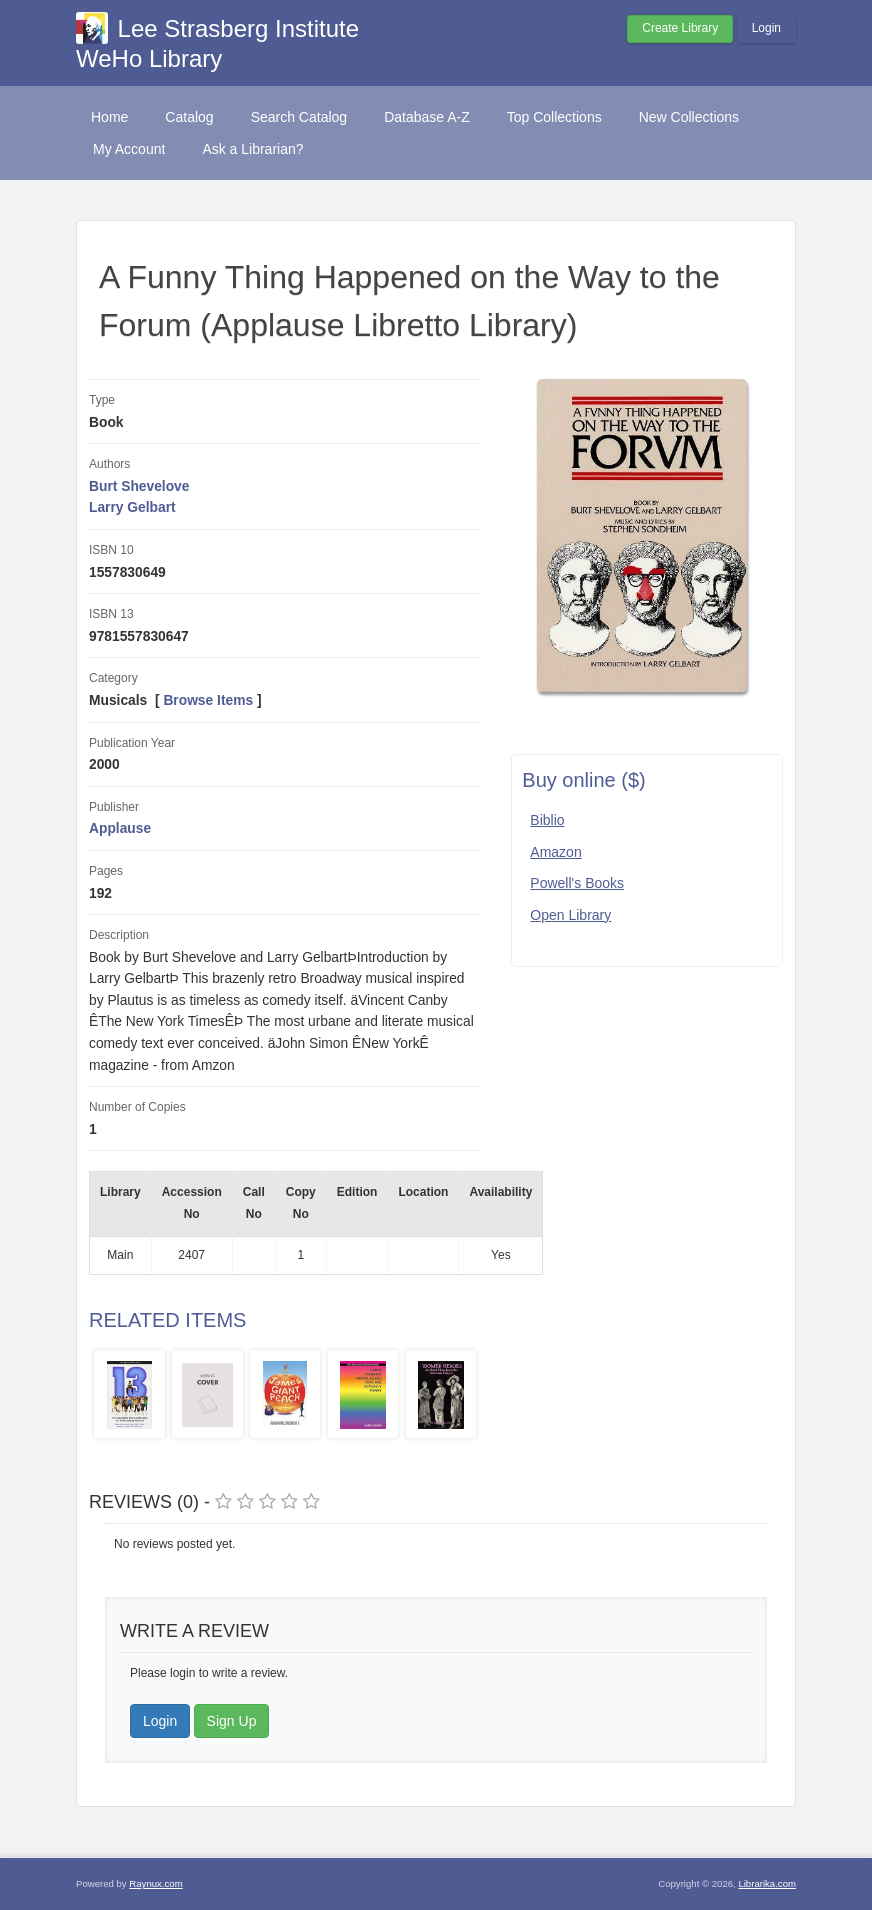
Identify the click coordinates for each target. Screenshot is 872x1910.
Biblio (547, 820)
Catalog (189, 117)
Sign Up (232, 1721)
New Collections (689, 117)
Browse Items (208, 700)
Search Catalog (299, 117)
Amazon (555, 852)
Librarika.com (767, 1883)
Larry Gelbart (132, 507)
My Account (129, 149)
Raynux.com (155, 1883)
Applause (120, 828)
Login (766, 28)
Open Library (570, 915)
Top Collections (554, 117)
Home (109, 117)
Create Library (680, 28)
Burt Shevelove (139, 486)
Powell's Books (577, 883)
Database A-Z (427, 117)
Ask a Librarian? (252, 149)
